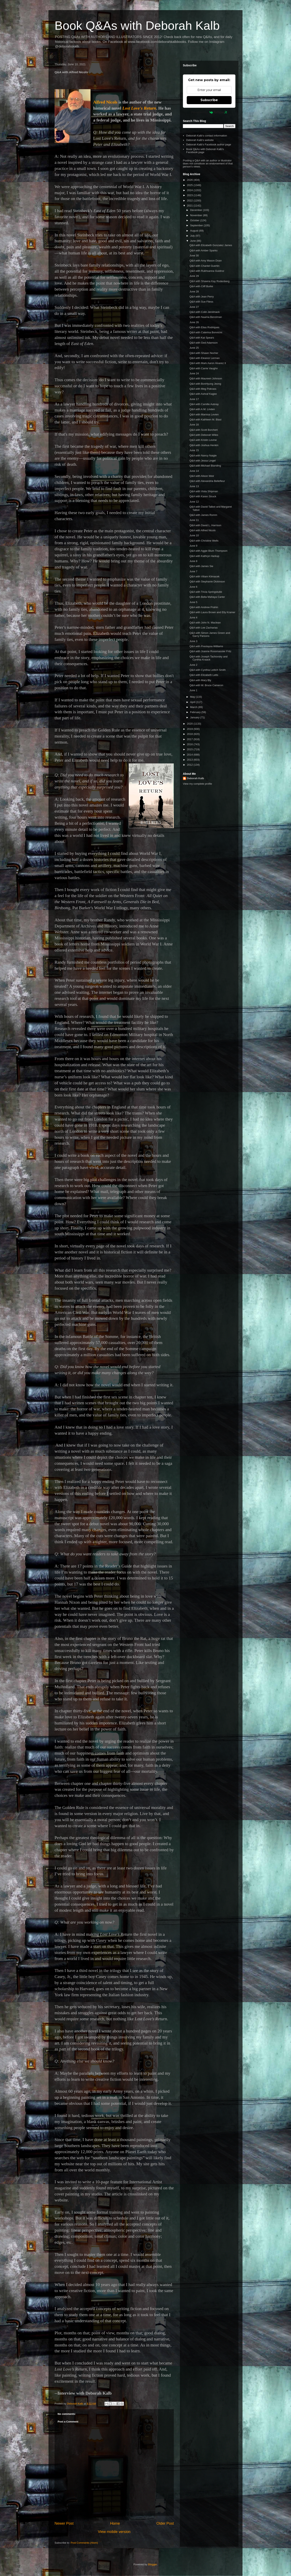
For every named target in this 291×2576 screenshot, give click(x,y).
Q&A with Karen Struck (202, 496)
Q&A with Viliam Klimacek (204, 576)
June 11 (194, 520)
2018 (190, 734)
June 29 (194, 275)
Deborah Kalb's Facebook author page (208, 144)
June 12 (194, 501)
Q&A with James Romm (203, 514)
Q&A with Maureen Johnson (205, 378)
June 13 (194, 486)
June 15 (194, 450)
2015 (190, 749)
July (193, 235)
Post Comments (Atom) (84, 2542)
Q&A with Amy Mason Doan (205, 260)
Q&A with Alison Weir (201, 475)
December (196, 210)
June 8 (193, 561)
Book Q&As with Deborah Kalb (137, 25)
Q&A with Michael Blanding (205, 465)
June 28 (194, 291)
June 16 (194, 424)
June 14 (194, 470)
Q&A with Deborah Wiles (203, 434)
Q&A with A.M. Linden (202, 409)
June (193, 240)
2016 (190, 744)
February (195, 712)
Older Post (165, 2523)
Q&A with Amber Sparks (203, 250)
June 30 (194, 255)
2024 (190, 190)
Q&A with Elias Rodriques (204, 327)
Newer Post (64, 2523)
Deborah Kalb (195, 778)
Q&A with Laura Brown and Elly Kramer (212, 612)
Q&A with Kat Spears (201, 337)
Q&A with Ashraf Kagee (203, 393)
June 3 (193, 641)
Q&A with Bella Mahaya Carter (207, 596)
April (193, 702)
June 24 (194, 373)
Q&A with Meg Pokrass (202, 388)
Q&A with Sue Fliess (201, 301)
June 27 (194, 306)
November (196, 215)
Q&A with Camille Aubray (204, 404)
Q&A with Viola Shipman (203, 491)
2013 (190, 759)
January (195, 717)
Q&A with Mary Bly (200, 680)
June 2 (193, 664)
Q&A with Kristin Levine (203, 439)
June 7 (193, 571)
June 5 (193, 602)
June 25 (194, 347)
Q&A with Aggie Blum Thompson (208, 550)
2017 (190, 739)
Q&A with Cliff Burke (201, 286)
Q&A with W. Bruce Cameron (206, 685)
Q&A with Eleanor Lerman (204, 358)
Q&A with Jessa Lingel (202, 460)
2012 (190, 764)
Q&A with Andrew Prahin (203, 607)
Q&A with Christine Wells (203, 540)
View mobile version (114, 2532)
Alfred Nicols (105, 102)
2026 (190, 179)
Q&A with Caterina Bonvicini (205, 332)
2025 (190, 185)
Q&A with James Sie (201, 566)
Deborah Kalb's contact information (206, 135)
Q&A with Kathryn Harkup (204, 556)
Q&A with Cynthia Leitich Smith (207, 669)
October (195, 220)
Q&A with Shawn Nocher (203, 353)
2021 (190, 205)
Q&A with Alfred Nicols (202, 530)
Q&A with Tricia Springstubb (205, 591)
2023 (190, 195)
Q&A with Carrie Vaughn (203, 368)
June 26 (194, 322)
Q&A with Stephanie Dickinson (207, 581)
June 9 (193, 545)
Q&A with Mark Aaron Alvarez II (207, 363)
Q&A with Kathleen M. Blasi (205, 419)
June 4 (193, 617)
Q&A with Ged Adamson (203, 342)
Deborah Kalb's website (200, 140)
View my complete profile (197, 783)
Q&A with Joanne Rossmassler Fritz (210, 651)
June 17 (194, 399)
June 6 (193, 586)
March (194, 707)
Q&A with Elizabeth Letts (203, 674)
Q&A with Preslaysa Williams (206, 646)
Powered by (209, 112)
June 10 (194, 535)
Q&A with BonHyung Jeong (205, 383)
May (193, 696)
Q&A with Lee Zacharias (203, 627)
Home (115, 2523)
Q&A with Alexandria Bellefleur (207, 481)
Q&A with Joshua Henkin (203, 445)
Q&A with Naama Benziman (205, 317)
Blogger (152, 2564)
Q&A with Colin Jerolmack (204, 311)
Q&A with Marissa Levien (204, 414)
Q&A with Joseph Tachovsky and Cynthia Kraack (208, 658)
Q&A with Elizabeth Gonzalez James (210, 245)
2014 (190, 754)
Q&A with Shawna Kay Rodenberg (209, 281)
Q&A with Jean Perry (201, 296)
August (194, 230)
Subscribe (209, 100)
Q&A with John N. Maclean (205, 622)
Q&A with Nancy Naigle (202, 455)
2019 (190, 728)
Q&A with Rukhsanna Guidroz (206, 270)
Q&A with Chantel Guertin (204, 265)
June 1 (193, 690)
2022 (190, 200)
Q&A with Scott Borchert (203, 429)
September (197, 225)
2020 (190, 723)
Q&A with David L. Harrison (205, 525)
